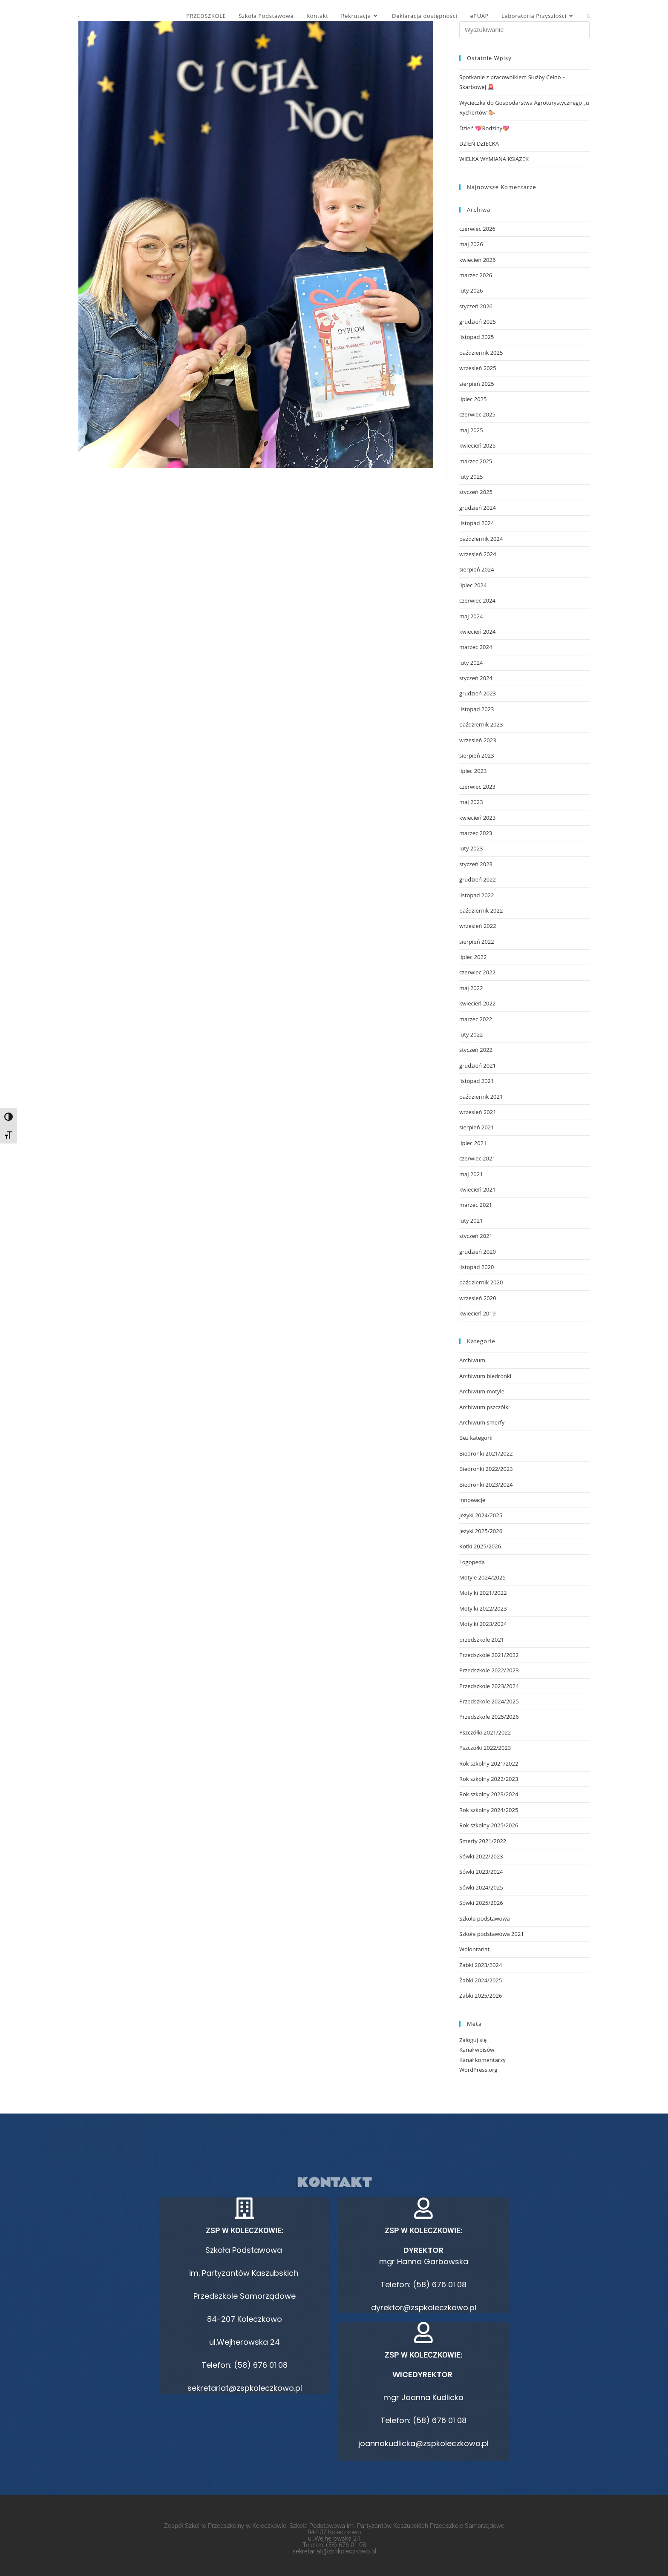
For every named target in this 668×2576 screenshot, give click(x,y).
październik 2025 (481, 352)
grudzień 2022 (477, 879)
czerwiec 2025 (477, 414)
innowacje (472, 1500)
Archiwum (472, 1360)
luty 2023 (471, 848)
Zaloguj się (473, 2040)
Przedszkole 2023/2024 (489, 1686)
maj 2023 (471, 802)
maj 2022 (471, 988)
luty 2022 (471, 1034)
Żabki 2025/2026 (480, 1995)
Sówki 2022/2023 (481, 1856)
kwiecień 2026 (477, 260)
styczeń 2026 (475, 306)
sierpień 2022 (476, 941)
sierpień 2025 (476, 384)
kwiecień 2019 (477, 1313)
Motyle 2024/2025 (482, 1577)
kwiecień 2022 (477, 1003)
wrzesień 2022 (477, 926)
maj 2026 (471, 244)
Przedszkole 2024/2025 (489, 1701)
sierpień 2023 (476, 755)
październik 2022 (481, 910)
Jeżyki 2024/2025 (480, 1515)
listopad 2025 (476, 337)
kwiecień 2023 (477, 817)
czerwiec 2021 (477, 1158)
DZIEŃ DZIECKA (479, 143)
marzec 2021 (475, 1205)
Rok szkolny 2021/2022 (488, 1763)
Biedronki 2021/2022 (486, 1453)
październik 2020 (481, 1282)
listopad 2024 (476, 523)
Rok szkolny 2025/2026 (488, 1825)
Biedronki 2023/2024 (486, 1484)
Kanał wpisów (476, 2049)
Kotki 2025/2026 (480, 1546)
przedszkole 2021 (481, 1639)
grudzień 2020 (477, 1251)
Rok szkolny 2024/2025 (488, 1810)
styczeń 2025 (475, 492)
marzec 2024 (475, 647)
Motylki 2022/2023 (483, 1608)
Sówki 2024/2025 (481, 1887)
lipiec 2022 (473, 957)
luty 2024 (471, 662)
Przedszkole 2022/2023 (489, 1670)
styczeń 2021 (475, 1236)
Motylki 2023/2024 (483, 1624)
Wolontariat (474, 1949)
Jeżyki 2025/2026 (480, 1531)
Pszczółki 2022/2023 (485, 1748)
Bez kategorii (475, 1438)
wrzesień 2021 (477, 1112)
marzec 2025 (475, 461)
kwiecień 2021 (477, 1189)
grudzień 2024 (477, 507)
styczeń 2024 (475, 678)
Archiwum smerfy (481, 1422)
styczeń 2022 (475, 1050)
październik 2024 (481, 539)
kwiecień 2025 (477, 445)
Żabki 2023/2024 (480, 1965)
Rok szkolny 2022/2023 (488, 1779)
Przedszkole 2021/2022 (489, 1655)
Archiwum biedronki (485, 1376)
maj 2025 (471, 430)
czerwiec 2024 (477, 600)
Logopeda (472, 1562)
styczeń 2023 (475, 864)
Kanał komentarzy (482, 2060)
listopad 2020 (476, 1267)
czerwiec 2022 (477, 972)
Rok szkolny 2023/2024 (488, 1794)
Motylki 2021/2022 (483, 1593)
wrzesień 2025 (477, 368)
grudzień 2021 (477, 1065)
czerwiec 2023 (477, 786)
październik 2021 (481, 1096)
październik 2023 (481, 724)
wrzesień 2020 (477, 1298)
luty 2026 (471, 290)
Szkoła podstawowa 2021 (491, 1934)
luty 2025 (471, 476)
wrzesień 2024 (477, 554)
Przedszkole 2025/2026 (489, 1716)
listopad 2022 (476, 895)
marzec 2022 (475, 1019)
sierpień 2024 (476, 569)
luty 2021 (471, 1220)
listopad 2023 (476, 709)
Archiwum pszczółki (484, 1407)
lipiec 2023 (473, 771)
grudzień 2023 (477, 693)
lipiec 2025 (473, 399)
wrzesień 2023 (477, 740)
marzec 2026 (475, 275)
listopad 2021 (476, 1081)
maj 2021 (471, 1174)
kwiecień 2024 (477, 631)
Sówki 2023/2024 (481, 1871)
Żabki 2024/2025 (480, 1980)
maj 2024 (471, 616)
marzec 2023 (475, 833)
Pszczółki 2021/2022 (485, 1732)
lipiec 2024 (473, 585)
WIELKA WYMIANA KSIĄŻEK (494, 159)
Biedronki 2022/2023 (486, 1469)
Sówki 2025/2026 (481, 1903)
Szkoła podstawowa (484, 1918)
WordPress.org (478, 2069)
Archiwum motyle (481, 1391)
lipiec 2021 (473, 1143)
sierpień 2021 (476, 1127)
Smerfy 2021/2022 (482, 1841)
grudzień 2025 (477, 321)
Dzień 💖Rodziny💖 (484, 128)
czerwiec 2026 (477, 229)
